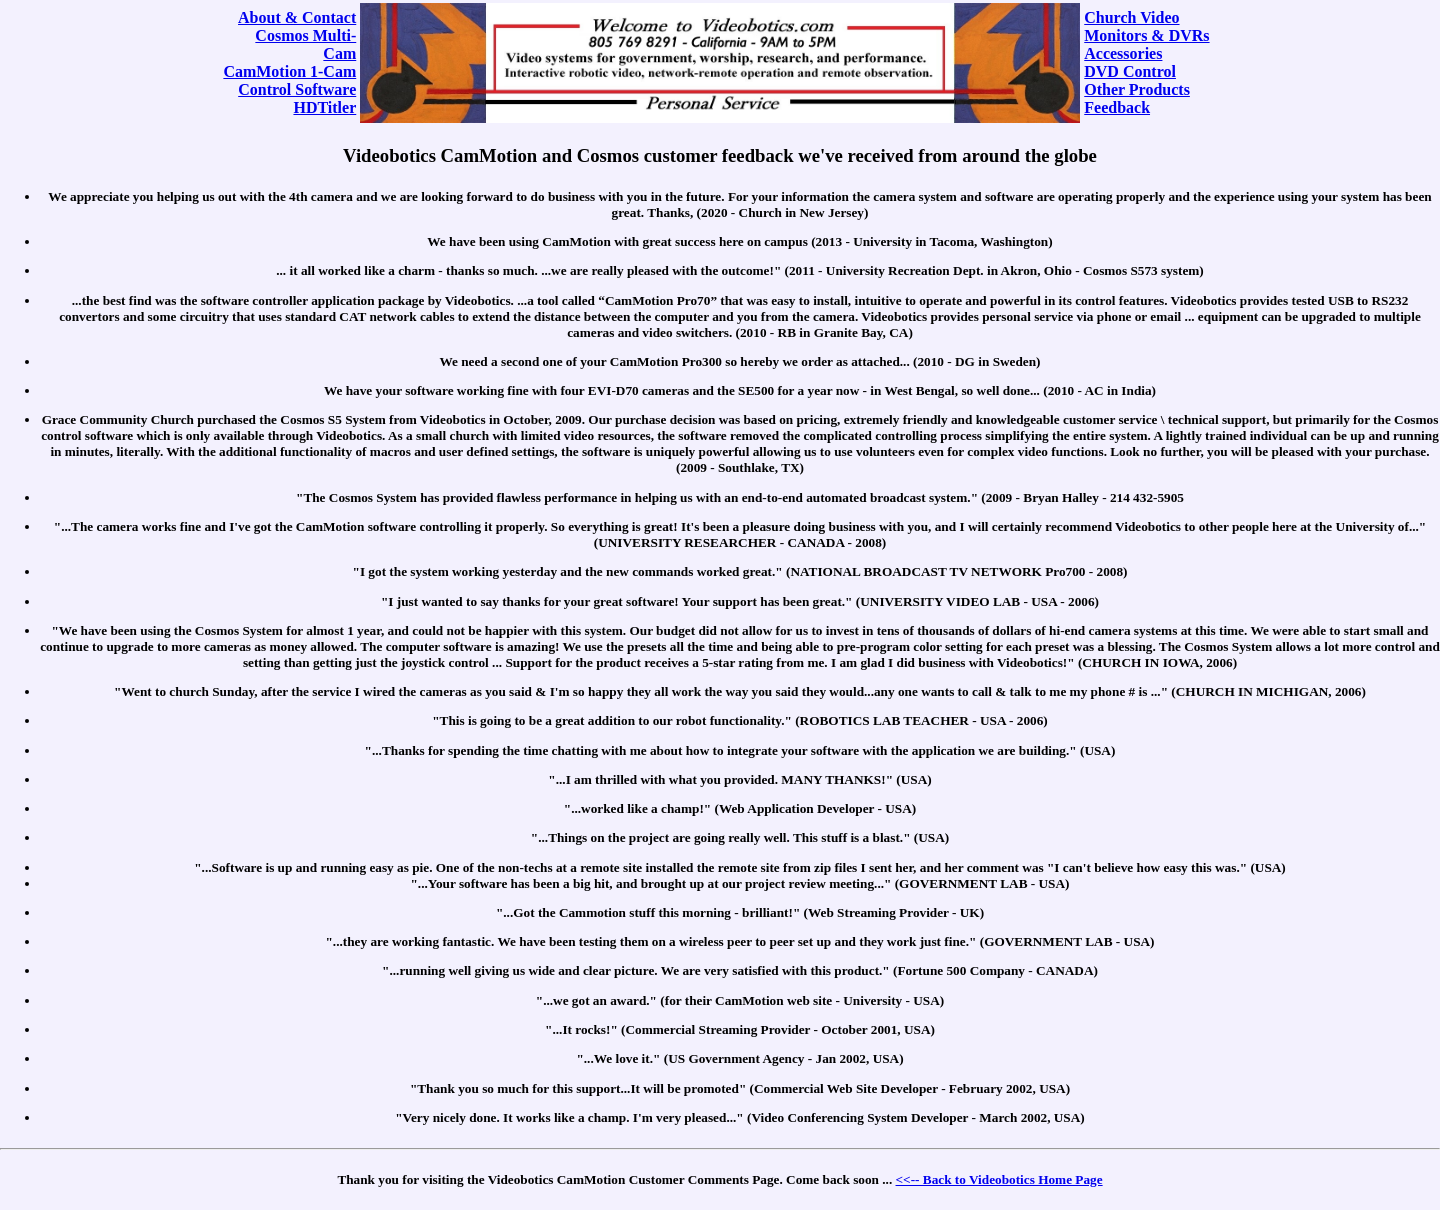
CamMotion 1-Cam (289, 71)
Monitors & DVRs (1146, 35)
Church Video (1131, 17)
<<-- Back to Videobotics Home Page (999, 1179)
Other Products (1137, 89)
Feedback (1117, 107)
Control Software (297, 89)
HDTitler (324, 107)
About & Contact (297, 17)
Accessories (1123, 53)
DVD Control (1130, 71)
